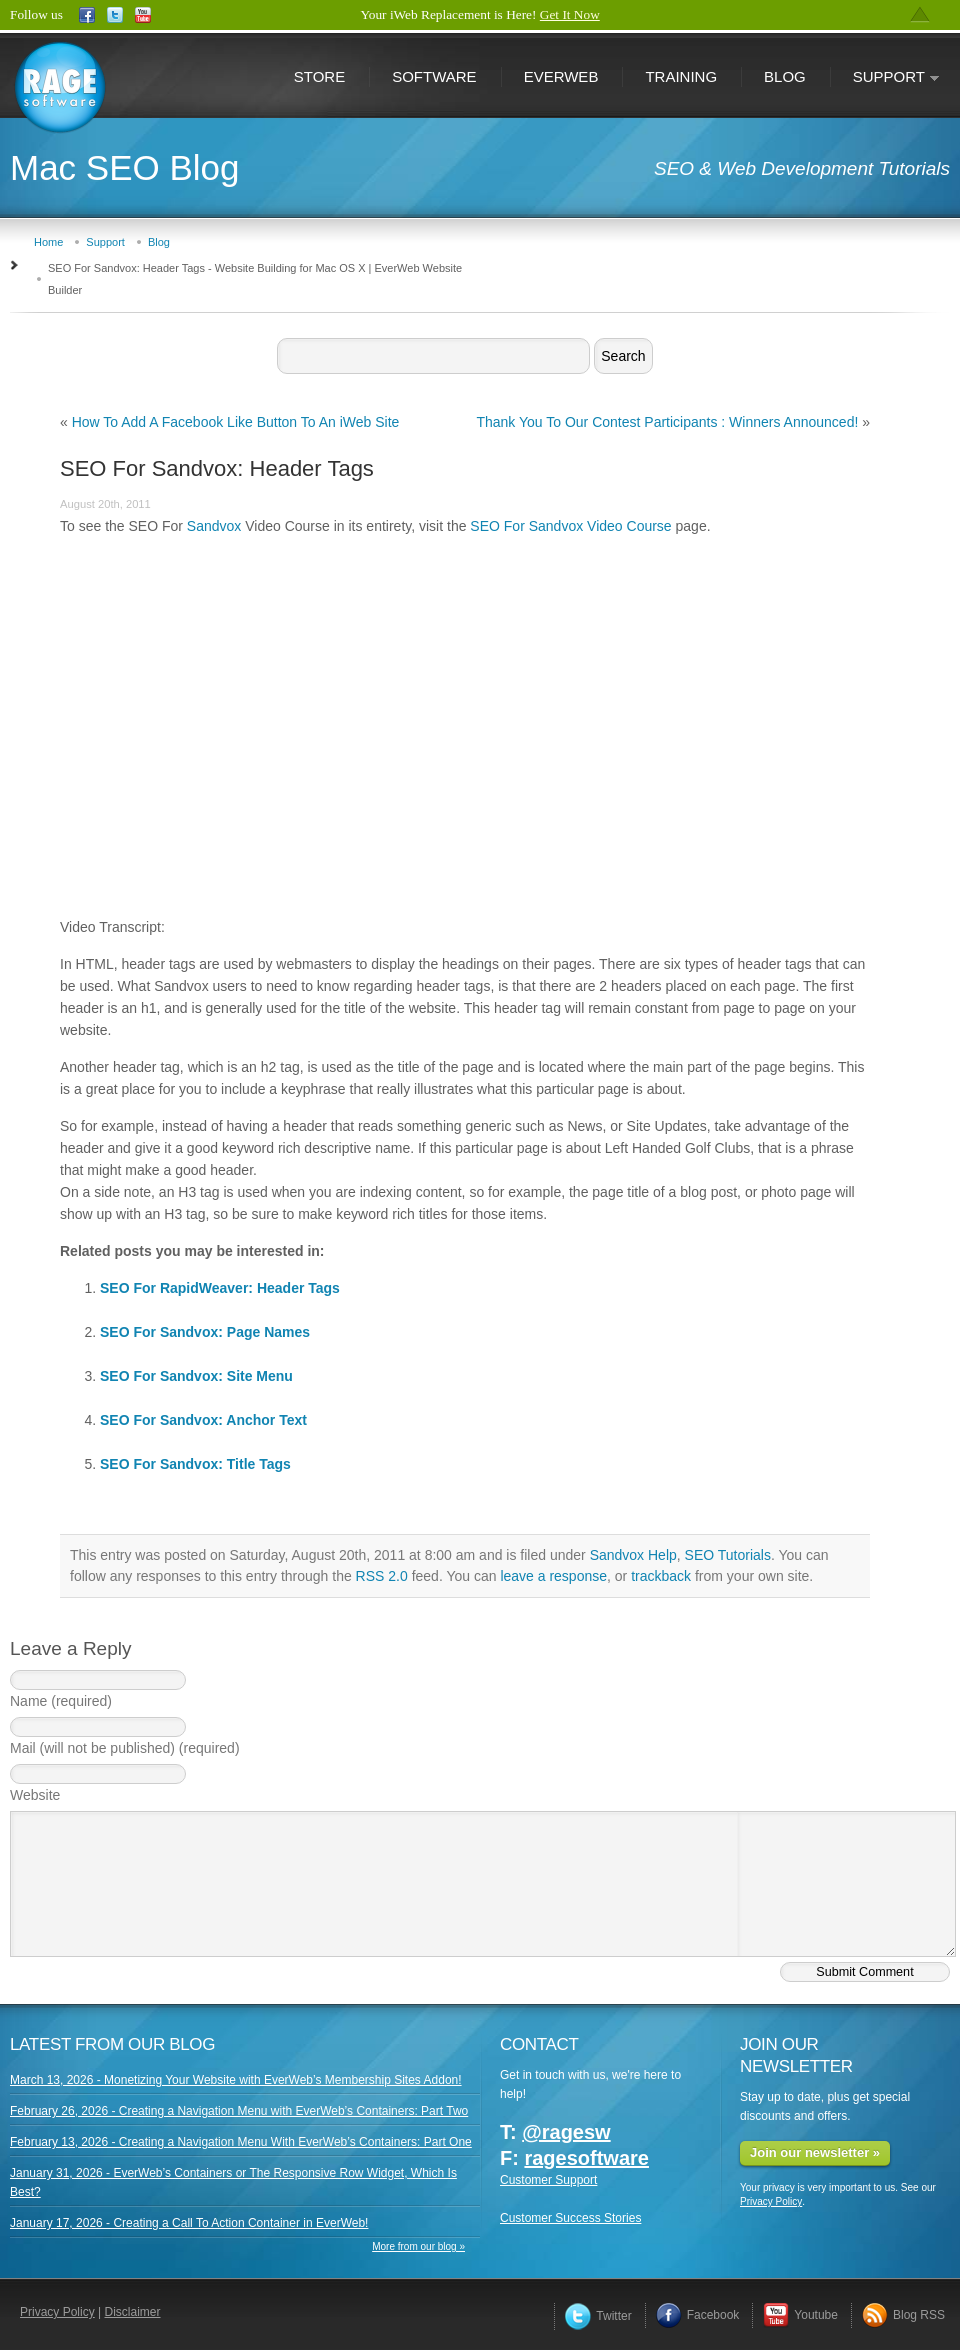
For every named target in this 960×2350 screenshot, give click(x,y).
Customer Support (548, 2180)
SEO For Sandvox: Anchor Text (203, 1420)
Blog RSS (903, 2315)
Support (885, 78)
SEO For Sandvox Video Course (570, 526)
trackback (661, 1576)
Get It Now (570, 14)
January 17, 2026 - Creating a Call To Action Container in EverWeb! (189, 2223)
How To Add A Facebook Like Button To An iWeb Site (236, 422)
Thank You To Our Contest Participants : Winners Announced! (667, 422)
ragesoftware (586, 2158)
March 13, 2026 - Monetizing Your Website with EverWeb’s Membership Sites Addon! (236, 2080)
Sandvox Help (633, 1555)
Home (48, 242)
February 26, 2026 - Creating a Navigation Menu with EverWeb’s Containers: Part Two (239, 2111)
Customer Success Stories (570, 2218)
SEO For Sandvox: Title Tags (195, 1464)
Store (319, 76)
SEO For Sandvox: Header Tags (217, 468)
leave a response (553, 1576)
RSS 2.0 (382, 1576)
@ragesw (566, 2132)
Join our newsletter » (815, 2152)
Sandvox (214, 526)
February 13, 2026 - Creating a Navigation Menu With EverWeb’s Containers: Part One (241, 2142)
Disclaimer (133, 2312)
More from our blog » (418, 2246)
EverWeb (561, 76)
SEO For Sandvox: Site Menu (196, 1376)
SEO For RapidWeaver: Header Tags (220, 1288)
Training (681, 76)
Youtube (800, 2315)
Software (434, 76)
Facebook (698, 2315)
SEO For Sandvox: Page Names (205, 1332)
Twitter (598, 2316)
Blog (785, 76)
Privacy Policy (771, 2201)
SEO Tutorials (728, 1555)
